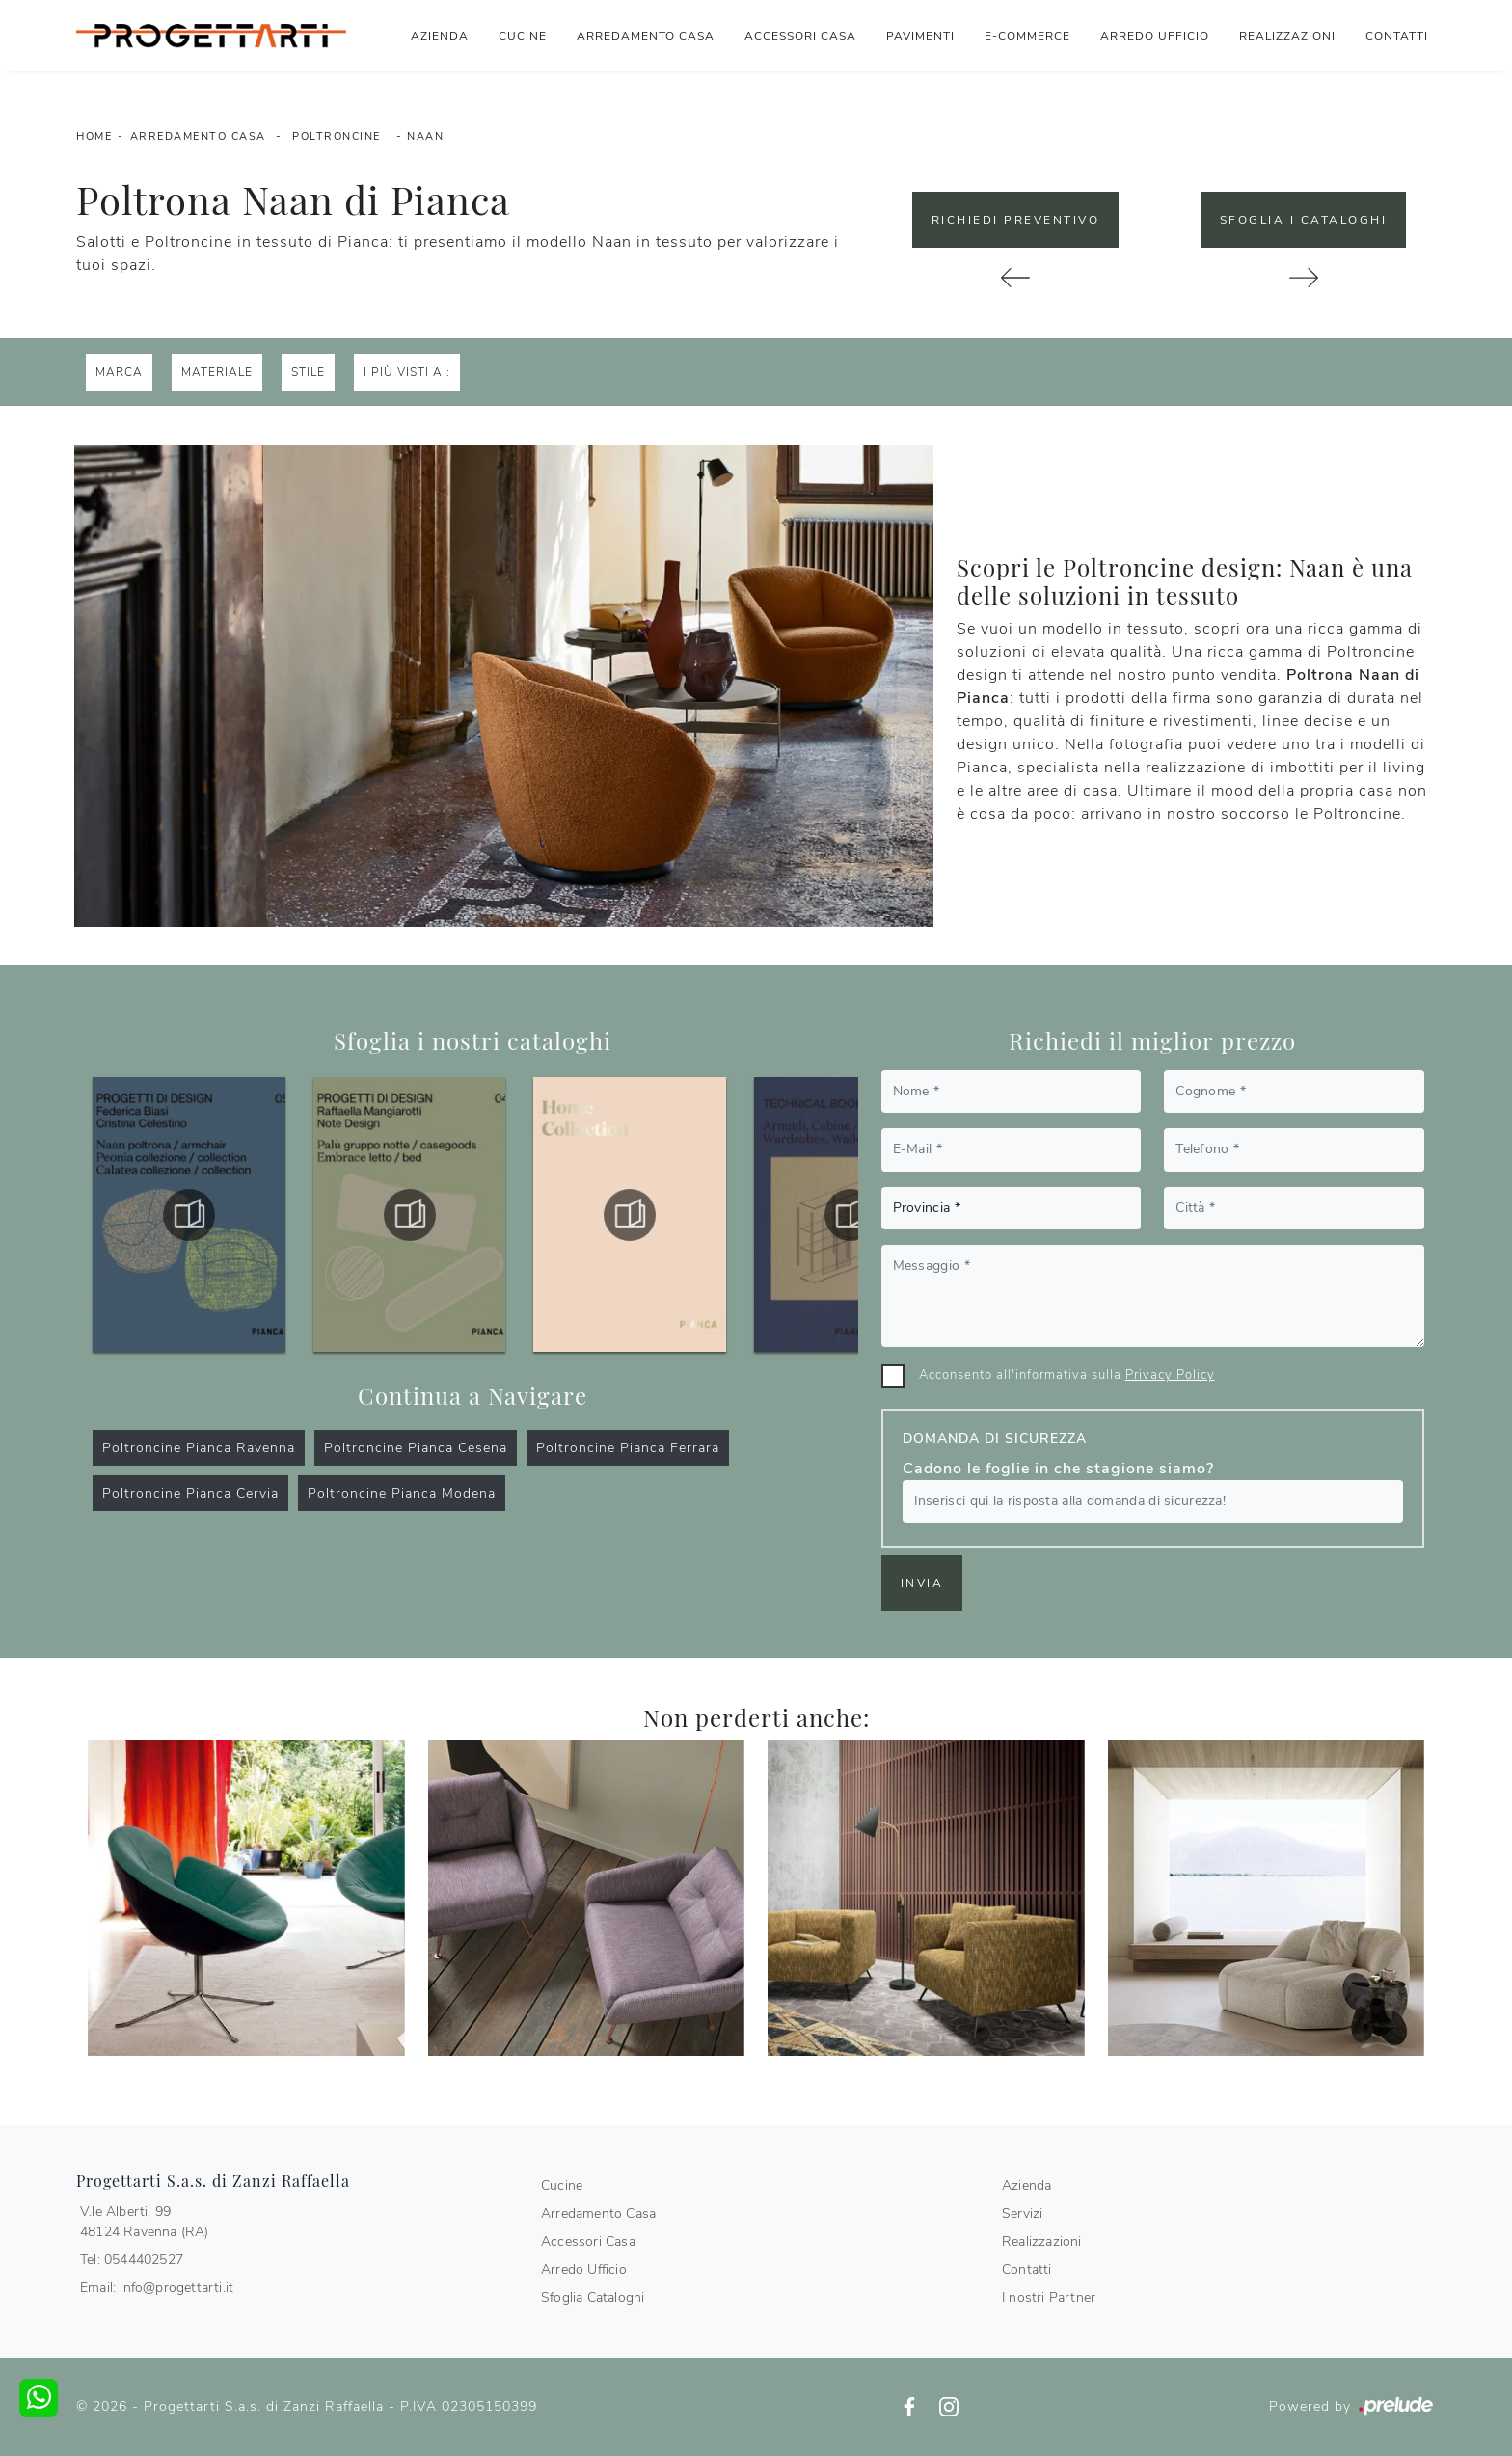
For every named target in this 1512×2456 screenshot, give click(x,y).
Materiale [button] (217, 372)
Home (94, 136)
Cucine (523, 35)
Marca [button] (119, 372)
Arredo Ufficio (1154, 35)
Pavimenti (920, 35)
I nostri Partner (1048, 2297)
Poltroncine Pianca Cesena (415, 1448)
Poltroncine (336, 136)
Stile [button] (308, 372)
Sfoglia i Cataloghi (1304, 220)
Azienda (440, 35)
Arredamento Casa (646, 35)
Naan (425, 136)
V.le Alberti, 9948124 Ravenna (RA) (144, 2221)
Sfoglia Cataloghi (592, 2297)
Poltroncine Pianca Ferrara (627, 1448)
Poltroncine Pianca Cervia (190, 1493)
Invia (922, 1583)
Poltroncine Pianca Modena (402, 1493)
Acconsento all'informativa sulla (1067, 1375)
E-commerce (1027, 35)
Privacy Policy (1170, 1375)
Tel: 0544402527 (131, 2260)
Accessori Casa (800, 35)
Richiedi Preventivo (1016, 220)
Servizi (1022, 2213)
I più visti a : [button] (407, 372)
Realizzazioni (1287, 35)
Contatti (1396, 35)
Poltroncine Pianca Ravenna (198, 1448)
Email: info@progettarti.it (156, 2288)
